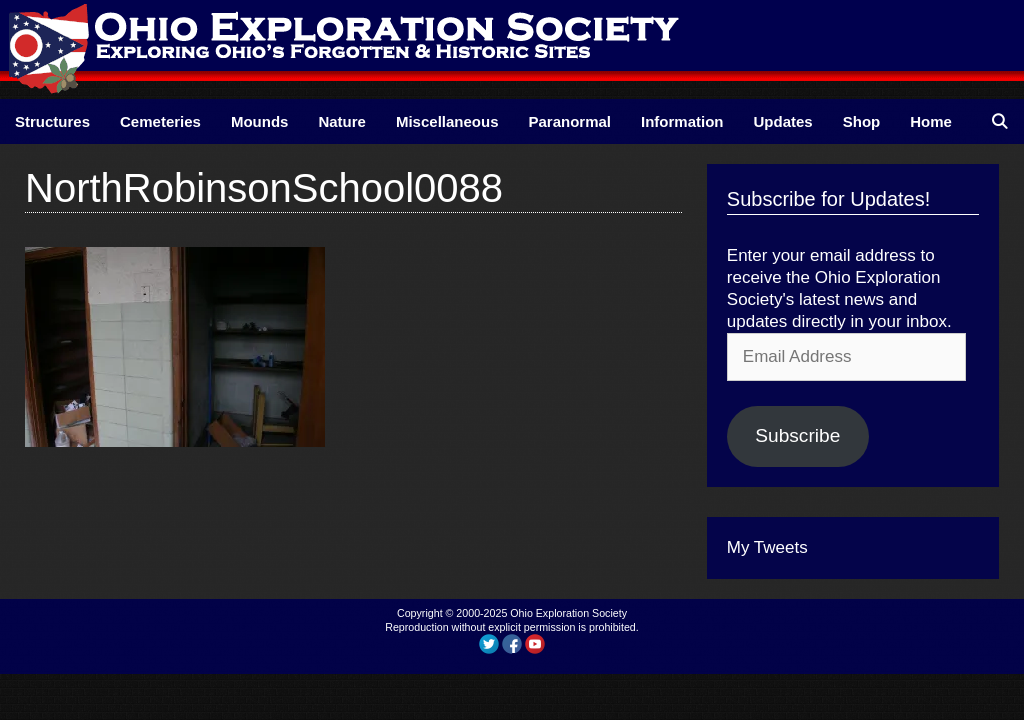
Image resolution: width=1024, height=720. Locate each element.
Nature (342, 121)
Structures (52, 121)
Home (931, 121)
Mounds (260, 121)
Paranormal (569, 121)
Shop (862, 121)
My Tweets (767, 547)
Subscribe (797, 435)
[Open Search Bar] (999, 121)
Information (682, 121)
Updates (783, 121)
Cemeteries (160, 121)
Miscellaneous (447, 121)
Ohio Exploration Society (568, 613)
